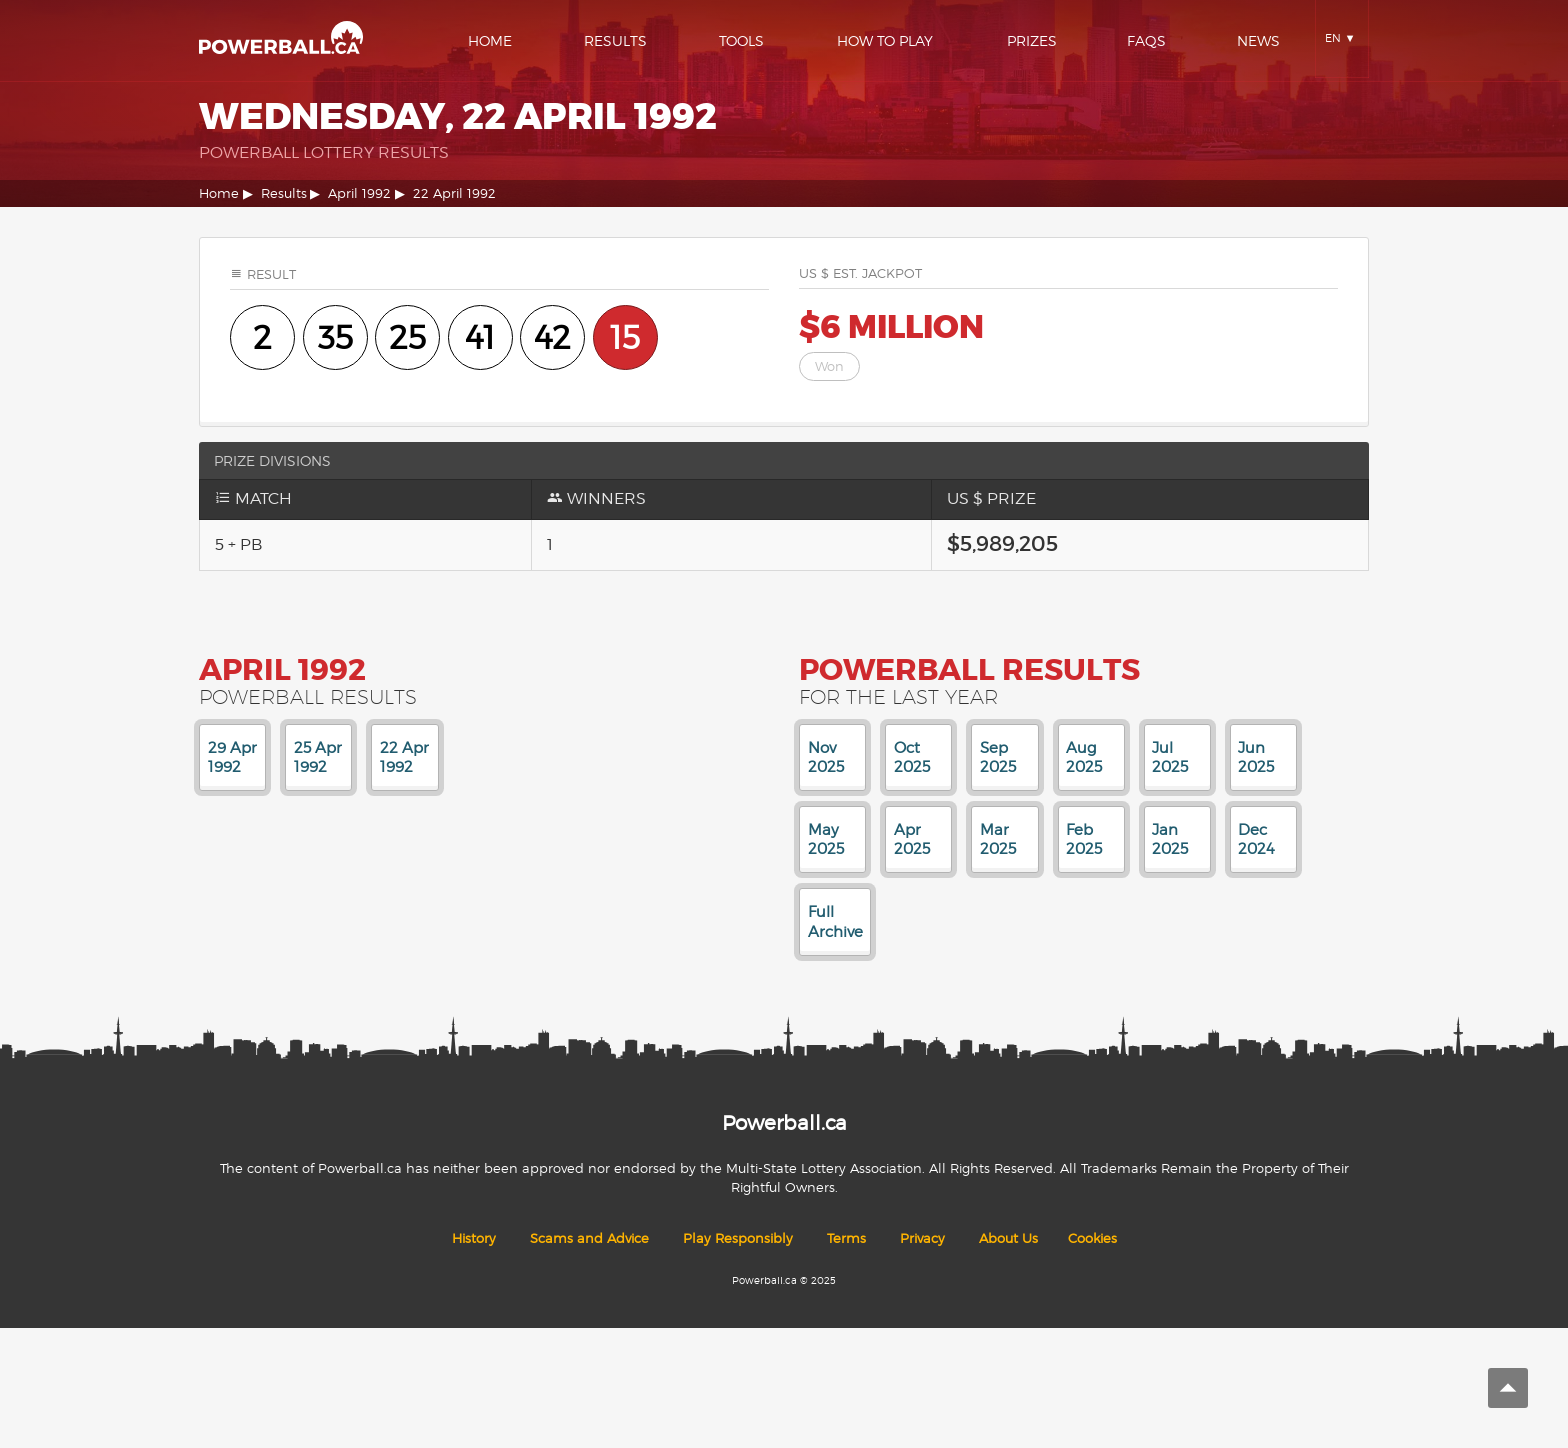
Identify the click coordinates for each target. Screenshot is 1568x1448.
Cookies (1092, 1238)
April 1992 (359, 193)
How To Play (885, 40)
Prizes (1032, 40)
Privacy (922, 1238)
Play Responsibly (738, 1238)
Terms (846, 1238)
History (474, 1238)
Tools (741, 40)
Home (490, 40)
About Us (1008, 1238)
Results (615, 40)
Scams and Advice (589, 1238)
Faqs (1146, 40)
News (1258, 40)
